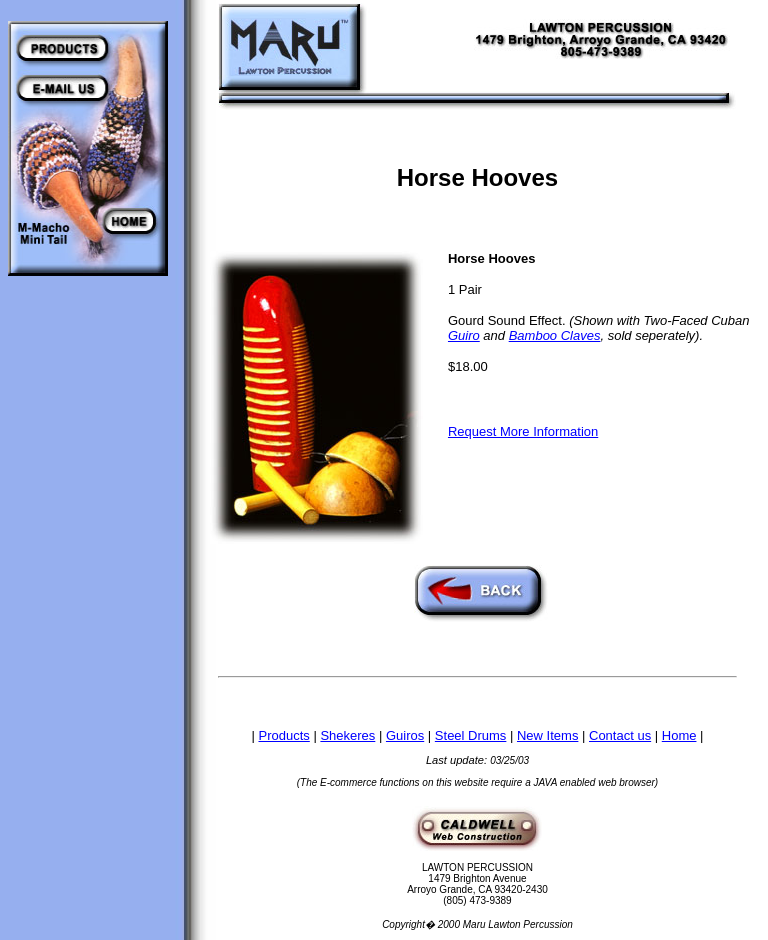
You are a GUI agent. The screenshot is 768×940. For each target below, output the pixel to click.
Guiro (464, 335)
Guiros (405, 735)
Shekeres (347, 735)
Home (679, 735)
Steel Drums (471, 735)
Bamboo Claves (555, 335)
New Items (547, 735)
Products (283, 735)
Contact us (620, 735)
